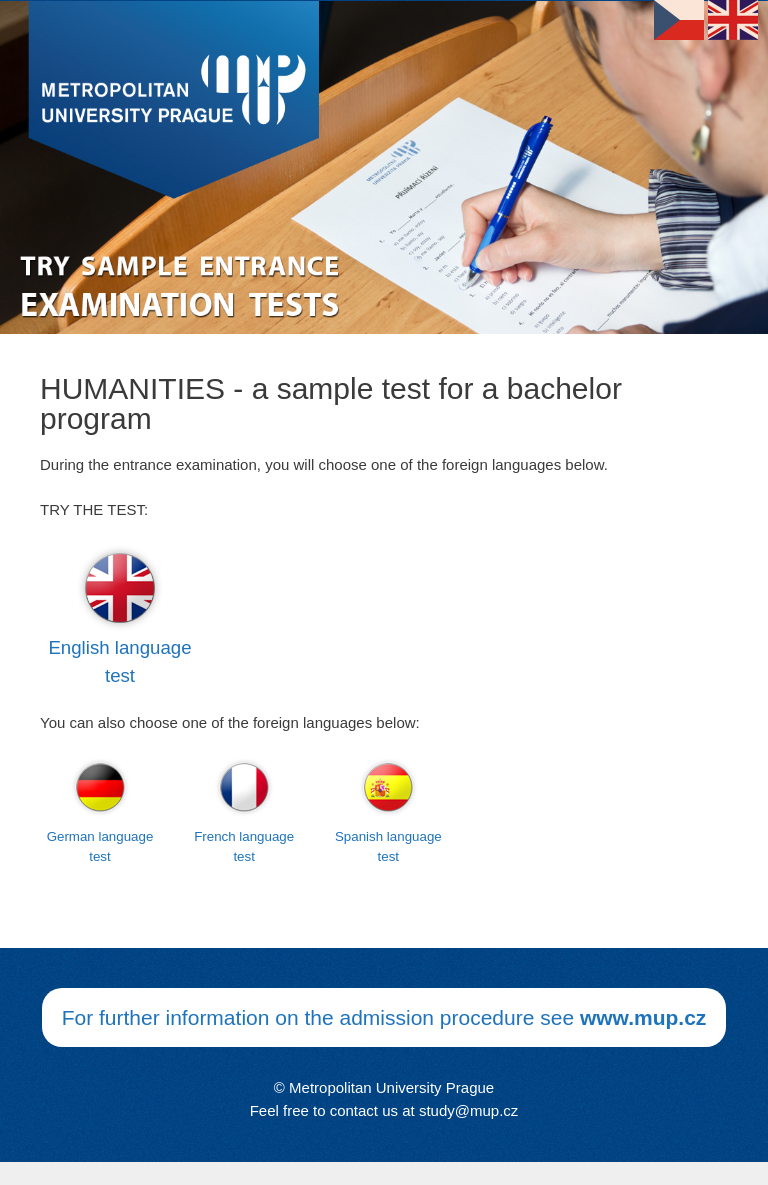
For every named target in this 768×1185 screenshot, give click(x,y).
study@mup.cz (468, 1110)
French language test (244, 846)
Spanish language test (388, 846)
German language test (100, 846)
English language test (119, 661)
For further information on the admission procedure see (384, 1017)
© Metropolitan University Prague (384, 1087)
